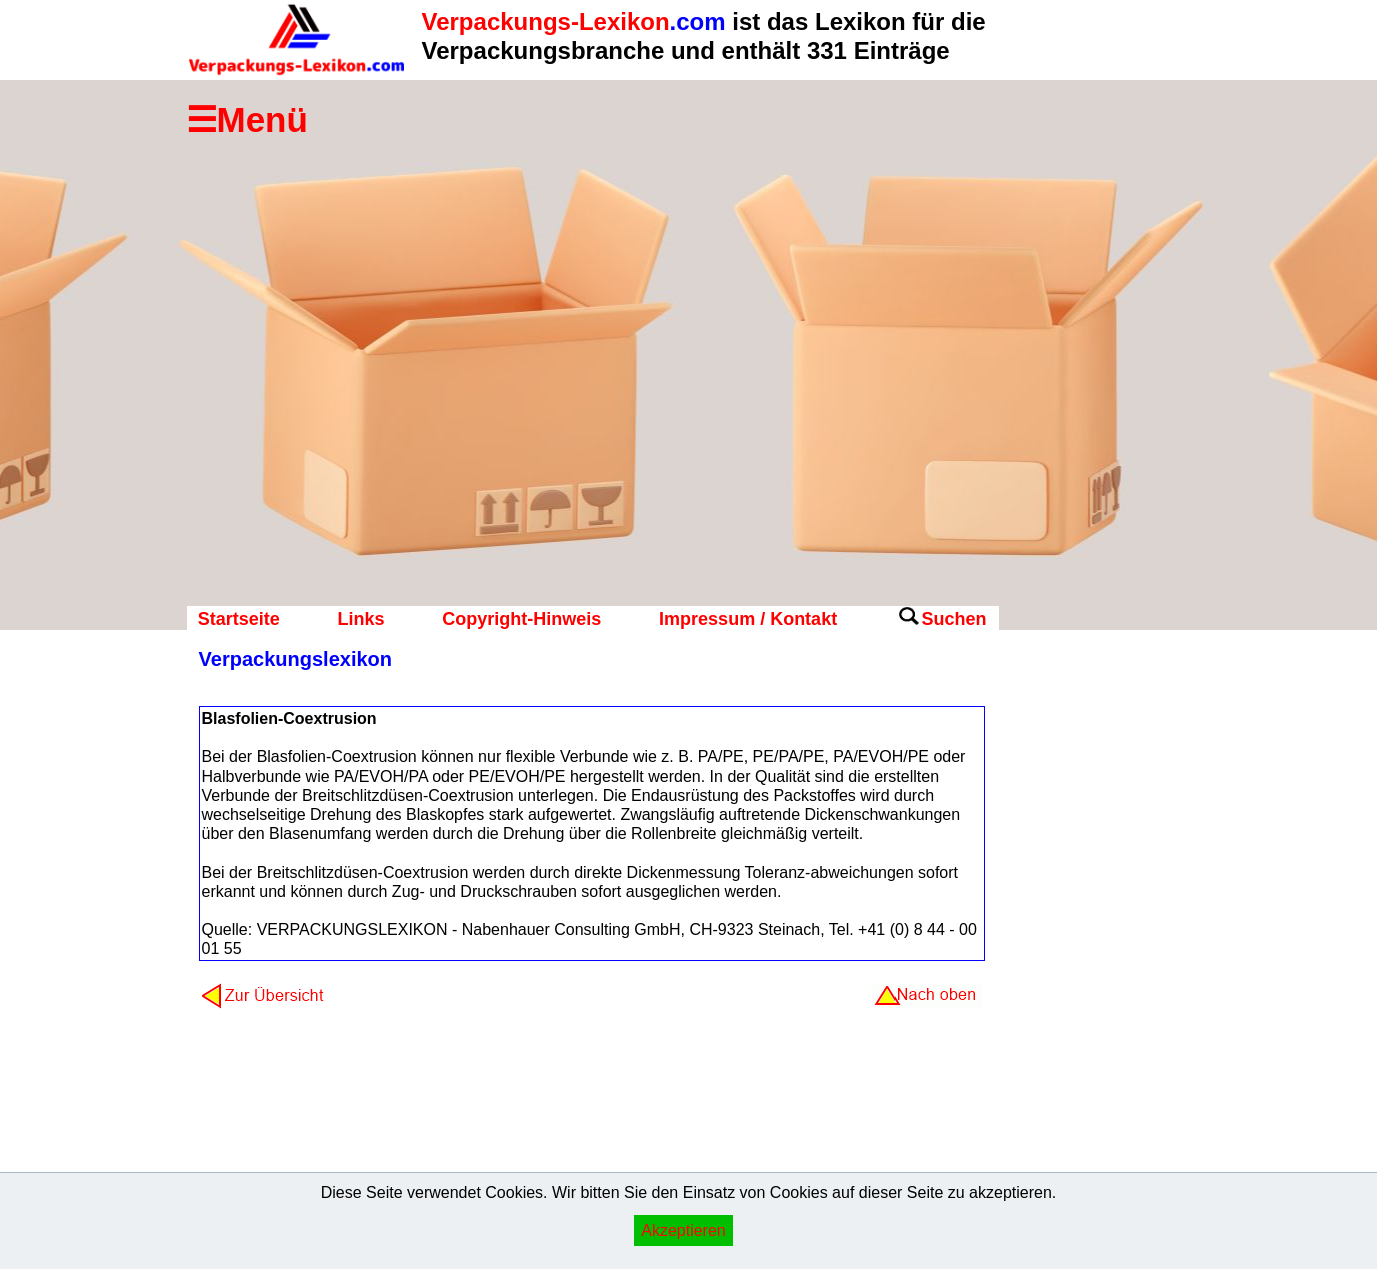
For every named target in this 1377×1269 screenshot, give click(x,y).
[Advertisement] (1079, 965)
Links (360, 619)
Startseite (239, 619)
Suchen (953, 619)
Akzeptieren (683, 1230)
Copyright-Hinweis (521, 619)
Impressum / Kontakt (748, 619)
